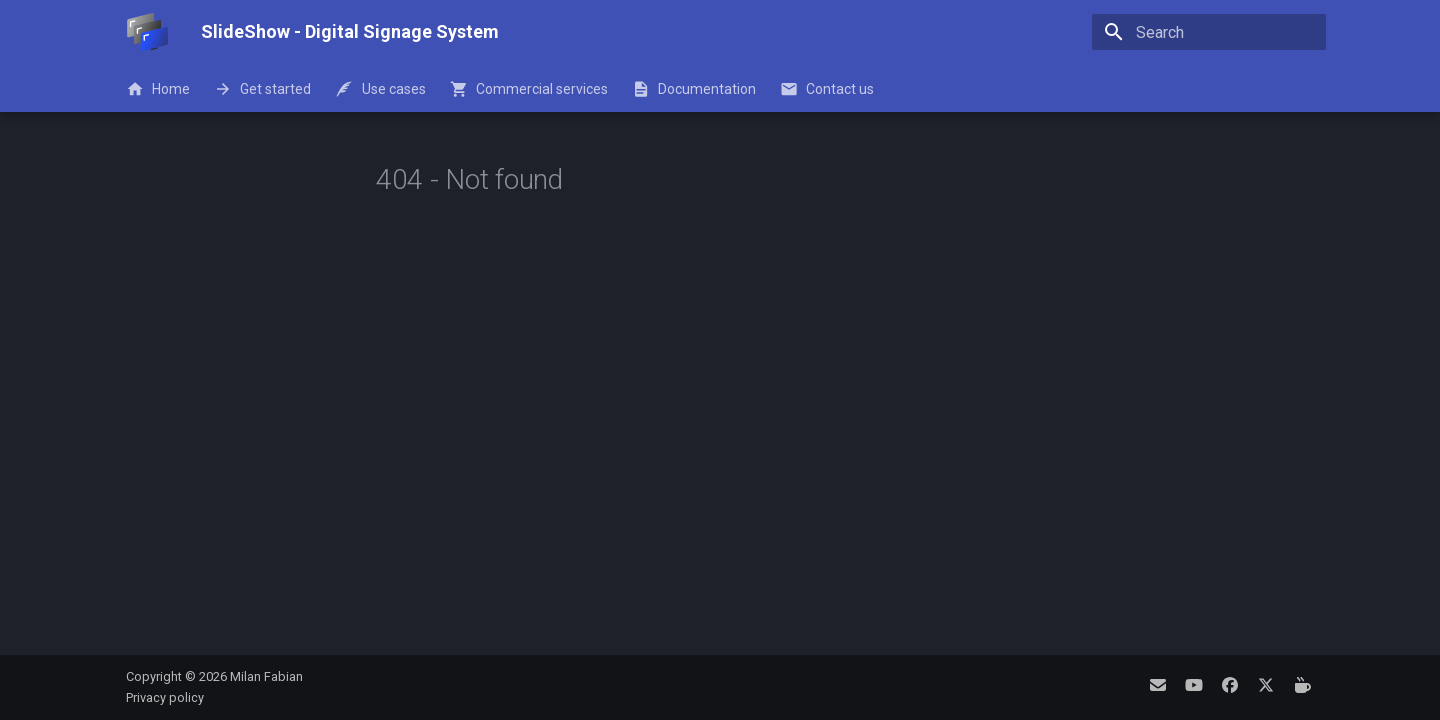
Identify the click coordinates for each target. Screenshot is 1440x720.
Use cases (380, 89)
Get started (262, 89)
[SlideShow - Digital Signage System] (147, 32)
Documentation (694, 89)
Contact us (827, 89)
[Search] (1209, 32)
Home (158, 89)
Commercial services (529, 89)
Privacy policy (165, 697)
